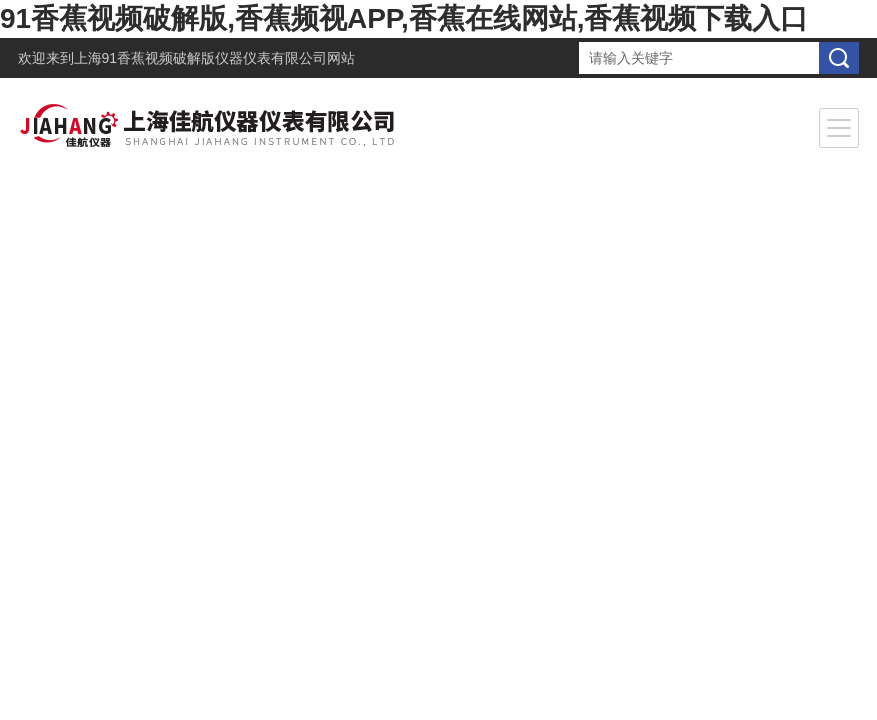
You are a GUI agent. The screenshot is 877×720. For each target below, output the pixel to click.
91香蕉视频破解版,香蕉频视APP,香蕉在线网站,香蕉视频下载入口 (404, 18)
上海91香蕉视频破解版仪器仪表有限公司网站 (215, 58)
